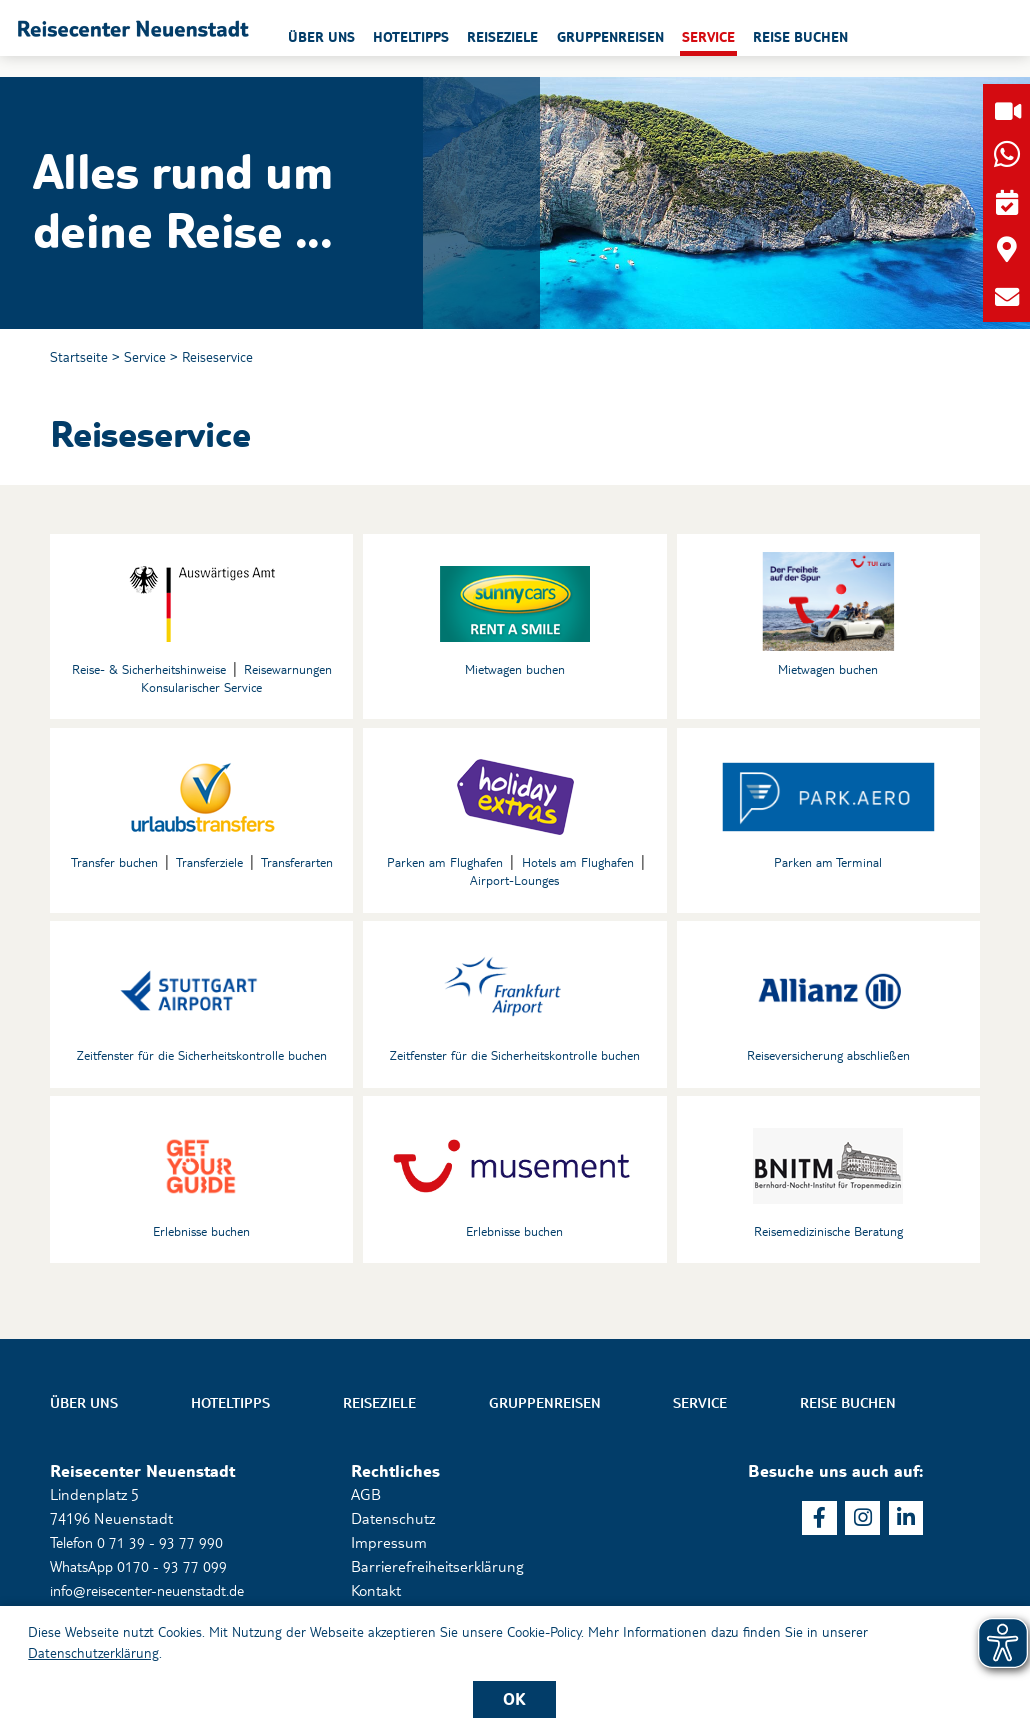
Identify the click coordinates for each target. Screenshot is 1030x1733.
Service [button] (805, 39)
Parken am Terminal (828, 865)
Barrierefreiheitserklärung (437, 1571)
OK (515, 1698)
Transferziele (209, 865)
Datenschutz (393, 1523)
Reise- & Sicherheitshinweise (149, 671)
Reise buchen (848, 1408)
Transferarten (295, 865)
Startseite (79, 357)
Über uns (84, 1408)
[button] (180, 38)
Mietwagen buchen (515, 671)
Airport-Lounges (514, 883)
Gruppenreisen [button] (704, 39)
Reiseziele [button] (595, 39)
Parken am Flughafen (445, 865)
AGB (366, 1499)
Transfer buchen (115, 865)
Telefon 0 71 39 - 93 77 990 (138, 1547)
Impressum (389, 1547)
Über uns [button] (410, 39)
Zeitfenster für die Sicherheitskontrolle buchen (201, 1059)
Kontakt (376, 1594)
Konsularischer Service (202, 689)
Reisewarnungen (288, 671)
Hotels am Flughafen (577, 865)
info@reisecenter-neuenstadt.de (157, 1594)
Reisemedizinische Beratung (828, 1236)
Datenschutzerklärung (93, 1652)
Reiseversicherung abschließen (828, 1059)
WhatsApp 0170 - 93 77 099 (141, 1571)
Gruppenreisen (545, 1408)
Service (145, 357)
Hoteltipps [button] (502, 39)
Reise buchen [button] (899, 39)
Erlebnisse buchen (201, 1236)
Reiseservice (218, 357)
